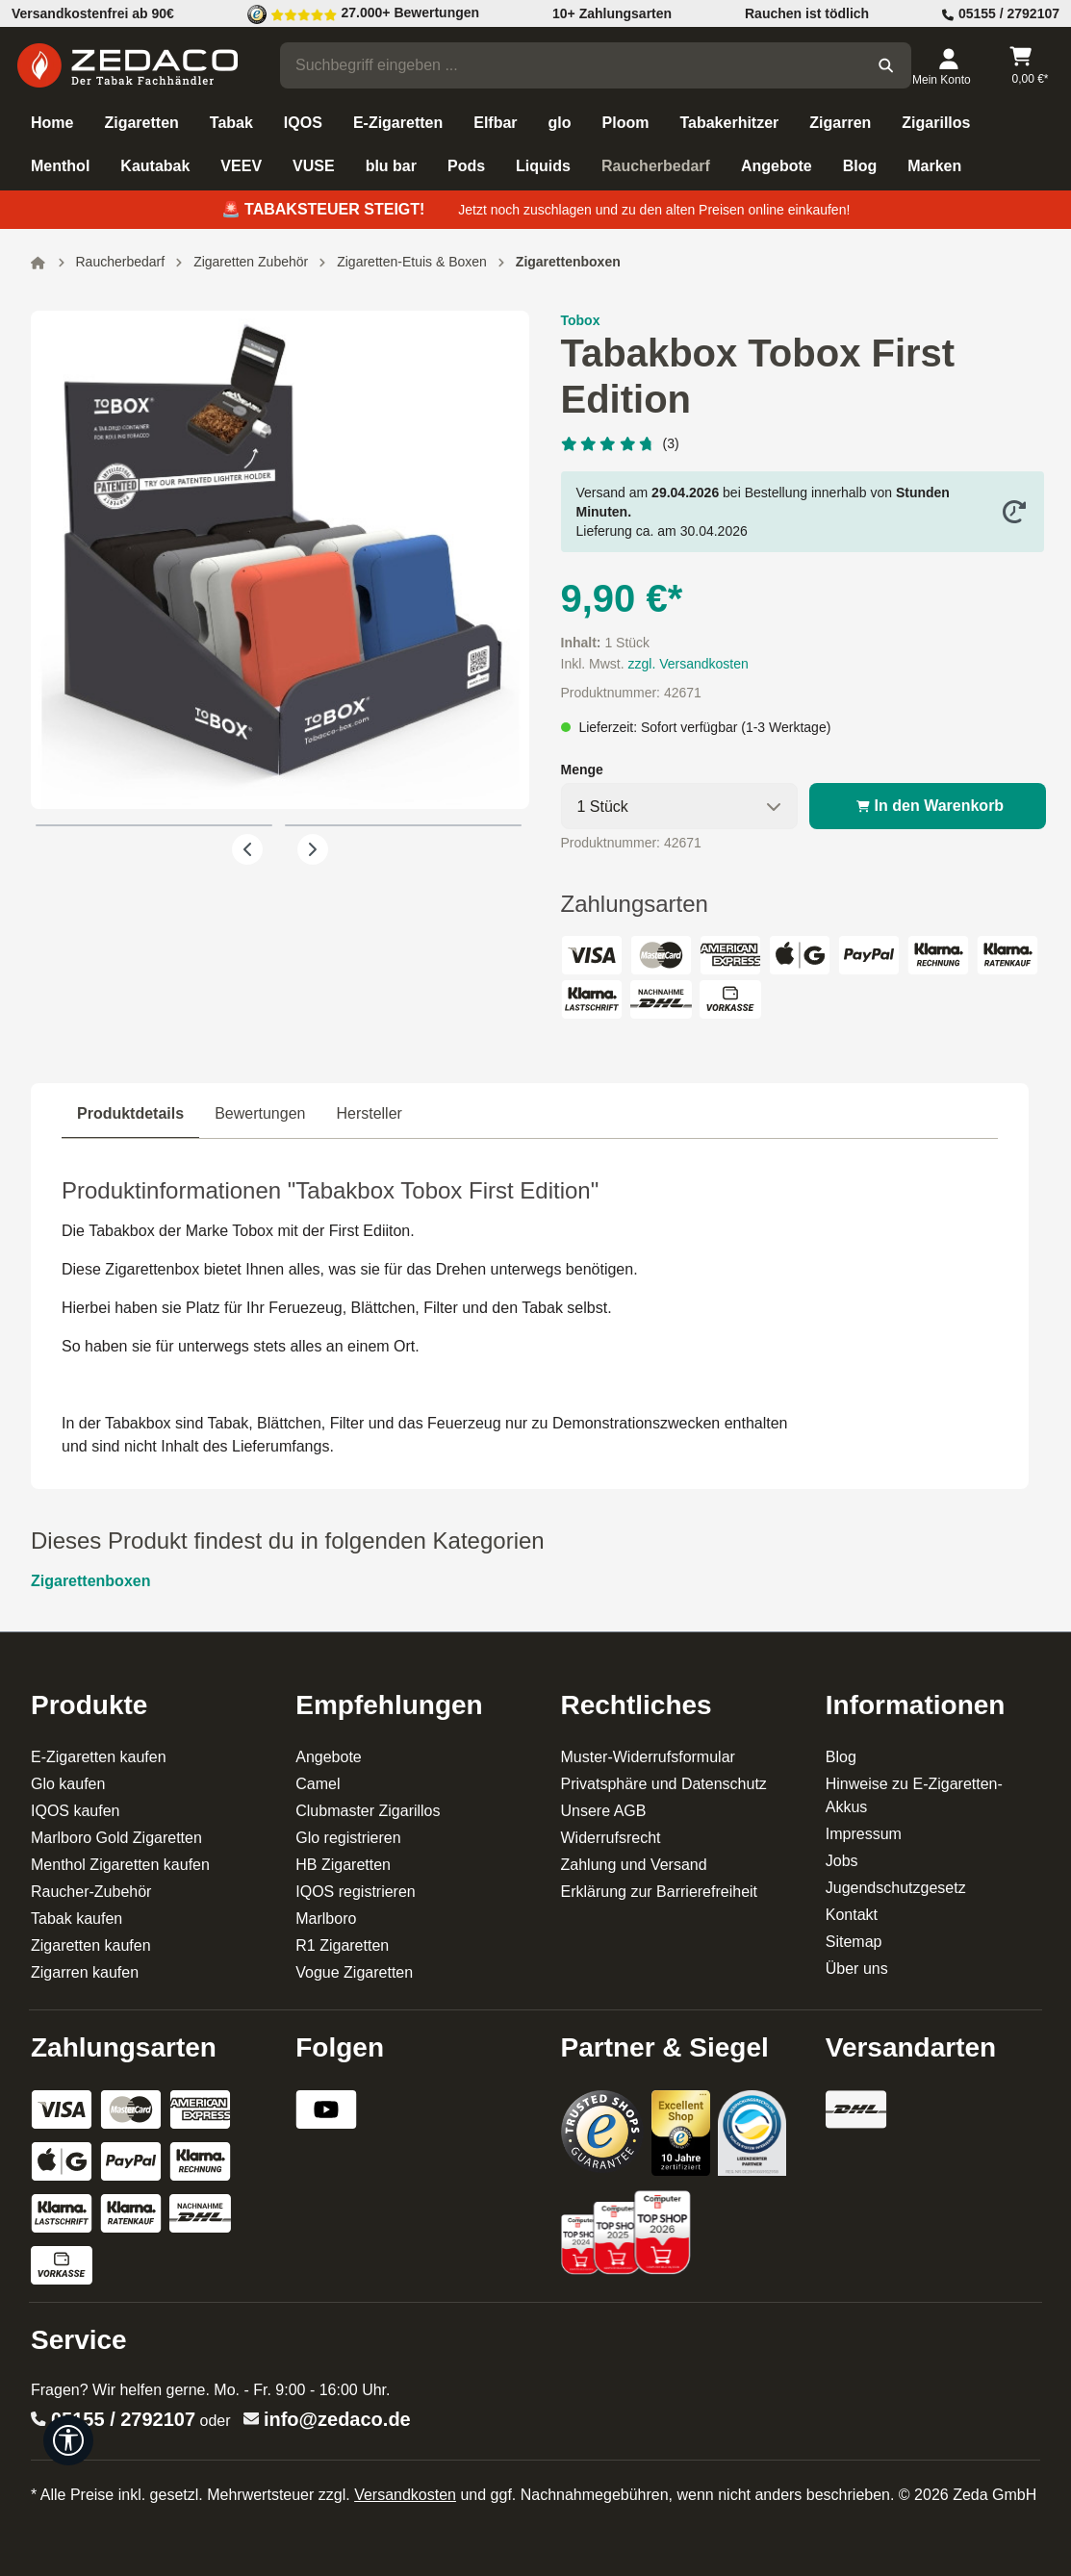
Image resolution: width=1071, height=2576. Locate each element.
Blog (841, 1757)
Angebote (328, 1757)
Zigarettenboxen (90, 1581)
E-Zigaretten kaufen (98, 1757)
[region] (280, 588)
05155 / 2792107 (123, 2419)
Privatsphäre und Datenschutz (664, 1784)
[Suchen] (885, 65)
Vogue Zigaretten (354, 1972)
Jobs (842, 1861)
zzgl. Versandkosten (688, 663)
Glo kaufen (68, 1784)
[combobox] (570, 65)
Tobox (580, 320)
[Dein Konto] (948, 65)
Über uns (857, 1968)
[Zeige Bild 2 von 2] (403, 825)
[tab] (130, 1114)
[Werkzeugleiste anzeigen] (68, 2440)
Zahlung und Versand (634, 1864)
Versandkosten (405, 2495)
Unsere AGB (604, 1811)
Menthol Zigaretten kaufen (120, 1864)
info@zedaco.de (337, 2419)
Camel (317, 1784)
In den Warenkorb (928, 806)
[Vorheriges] (247, 849)
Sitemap (854, 1941)
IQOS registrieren (355, 1891)
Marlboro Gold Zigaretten (116, 1838)
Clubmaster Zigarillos (367, 1811)
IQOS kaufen (75, 1811)
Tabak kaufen (76, 1918)
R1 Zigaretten (342, 1945)
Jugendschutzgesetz (896, 1888)
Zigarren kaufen (85, 1972)
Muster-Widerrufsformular (648, 1757)
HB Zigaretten (343, 1864)
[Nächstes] (312, 849)
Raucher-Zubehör (91, 1891)
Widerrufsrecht (611, 1838)
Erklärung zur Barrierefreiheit (659, 1891)
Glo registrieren (347, 1838)
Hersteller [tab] (368, 1113)
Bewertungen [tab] (260, 1113)
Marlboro (325, 1918)
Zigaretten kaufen (91, 1945)
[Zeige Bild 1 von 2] (154, 825)
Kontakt (852, 1915)
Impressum (864, 1834)
